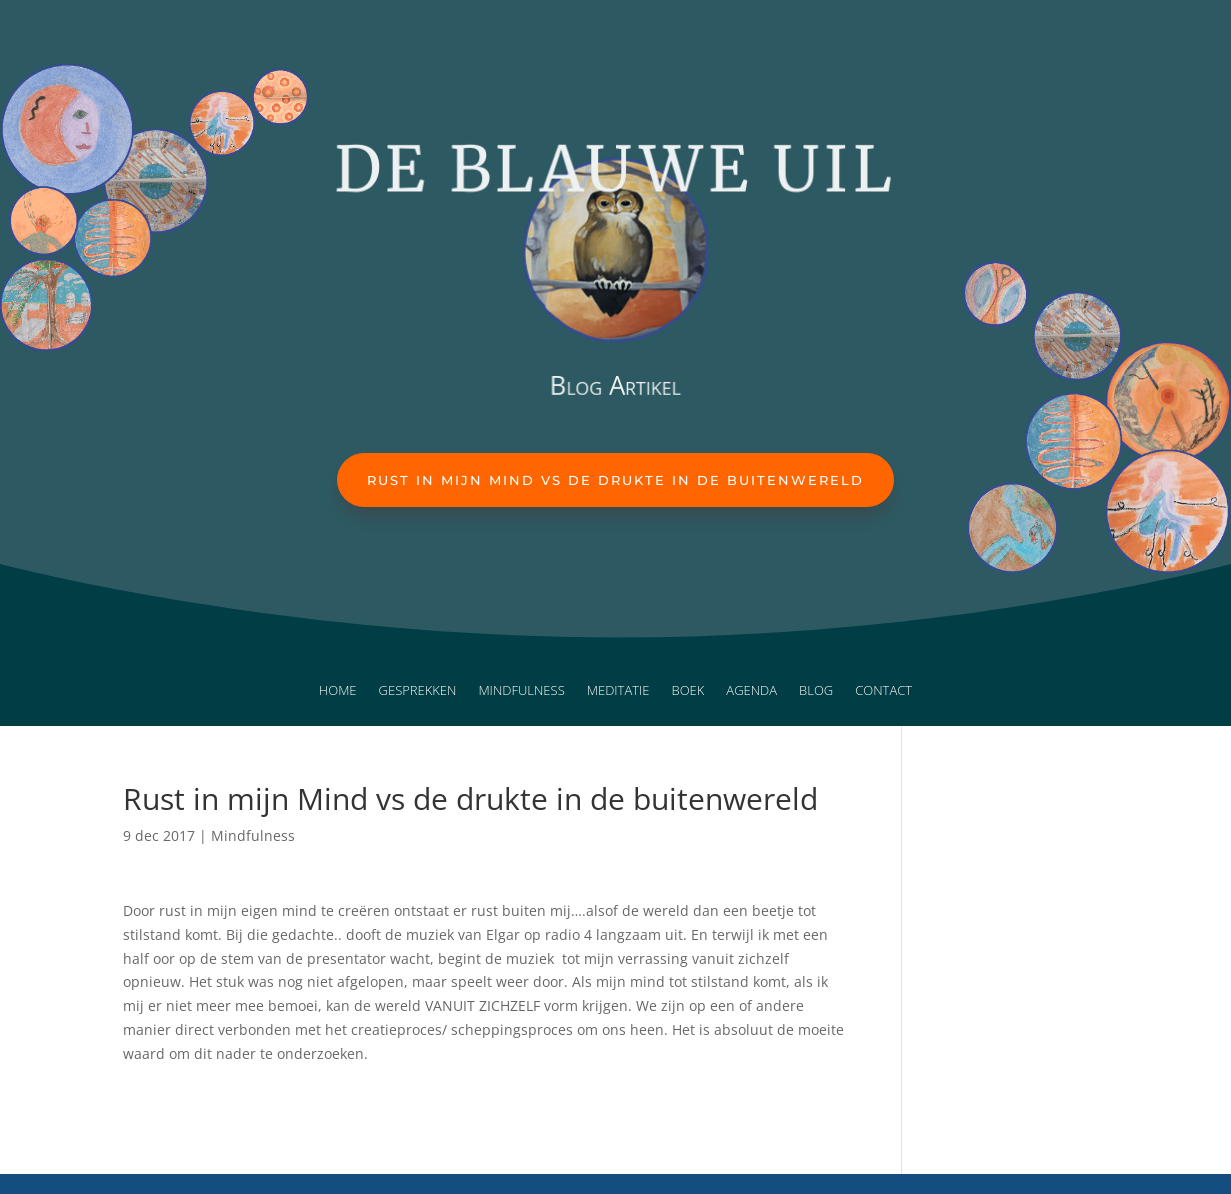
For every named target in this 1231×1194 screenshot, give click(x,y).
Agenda (751, 691)
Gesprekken (418, 691)
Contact (883, 691)
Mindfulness (521, 691)
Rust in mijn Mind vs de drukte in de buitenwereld (615, 480)
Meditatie (618, 691)
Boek (688, 691)
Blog (816, 691)
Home (338, 691)
